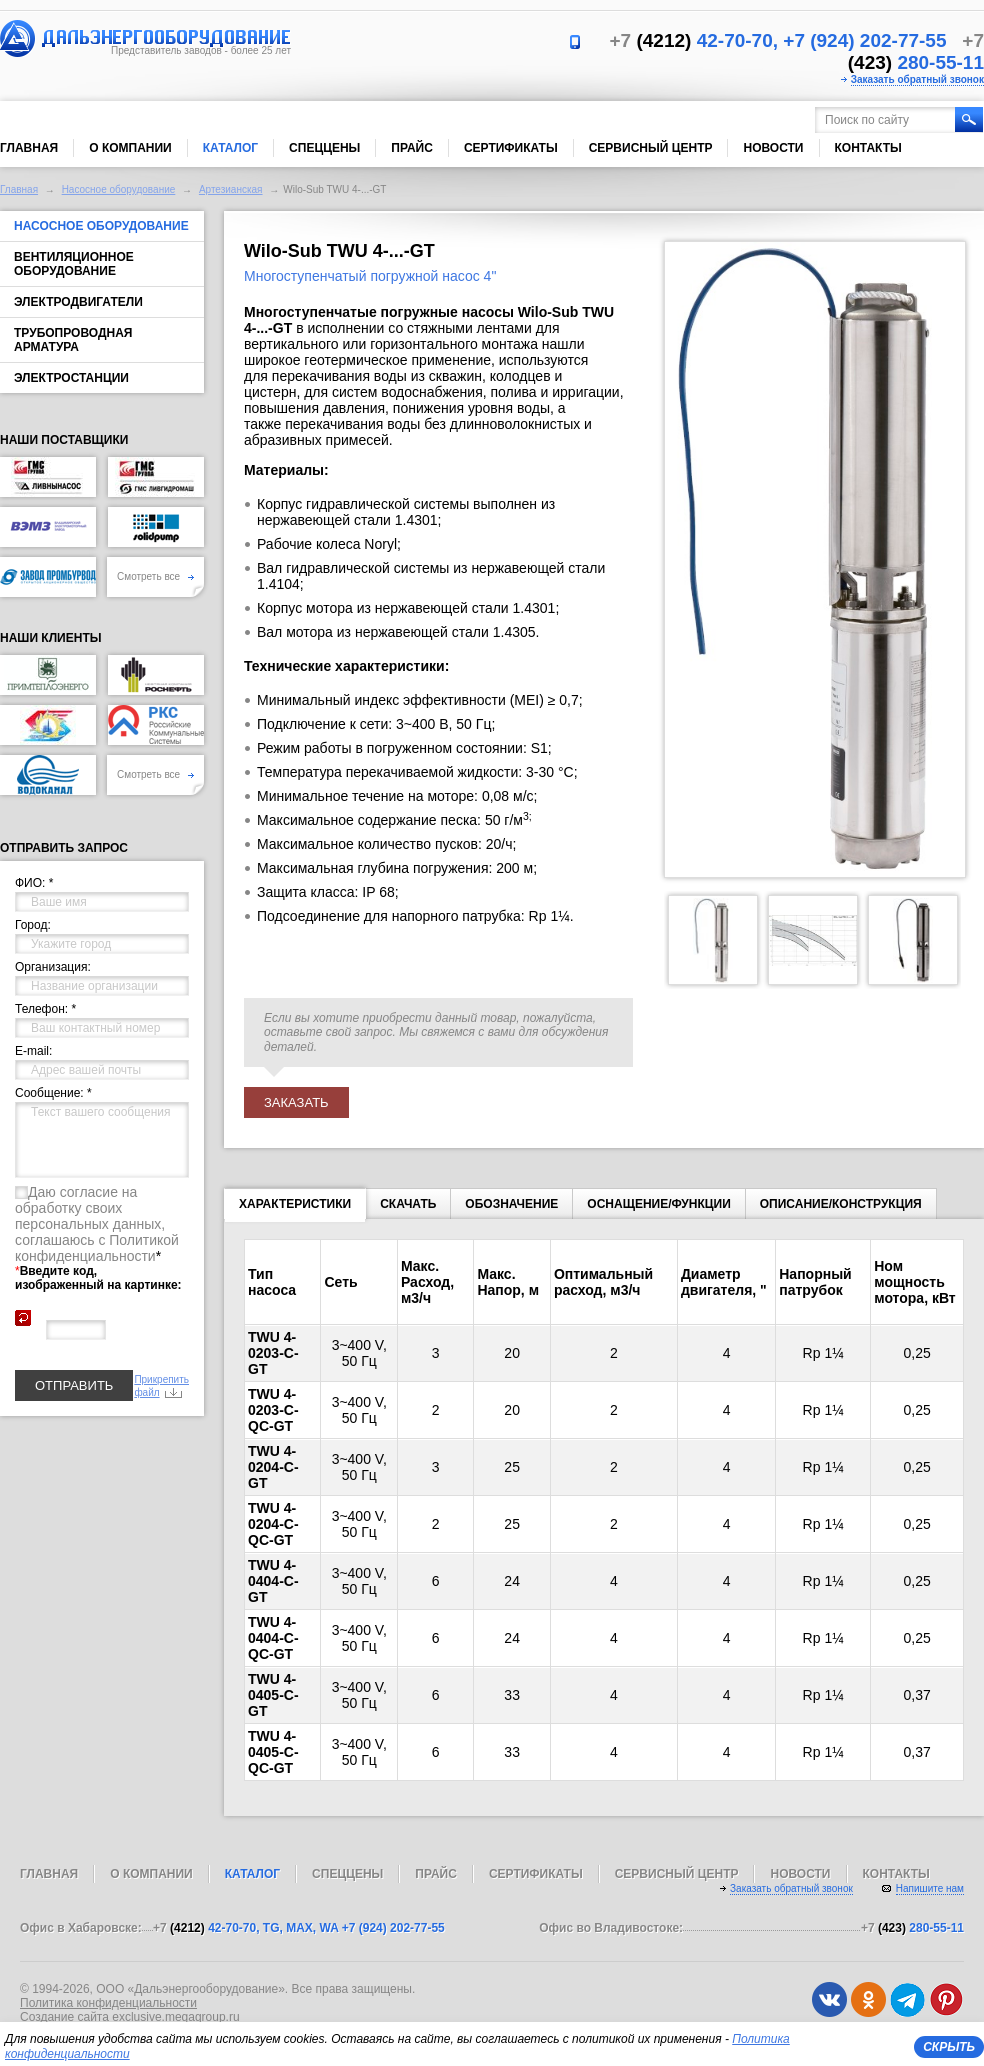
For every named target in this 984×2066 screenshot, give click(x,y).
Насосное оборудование (119, 189)
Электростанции (71, 378)
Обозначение (511, 1204)
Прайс (412, 148)
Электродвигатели (78, 302)
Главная (29, 148)
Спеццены (324, 148)
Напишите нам (930, 1888)
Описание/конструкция (841, 1204)
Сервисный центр (651, 148)
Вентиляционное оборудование (74, 264)
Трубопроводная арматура (73, 340)
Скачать (408, 1204)
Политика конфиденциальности (108, 2003)
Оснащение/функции (658, 1204)
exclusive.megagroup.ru (175, 2017)
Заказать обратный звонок (917, 79)
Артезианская (231, 189)
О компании (130, 148)
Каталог (230, 148)
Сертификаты (511, 148)
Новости (773, 148)
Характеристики (295, 1208)
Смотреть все (155, 576)
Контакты (868, 148)
